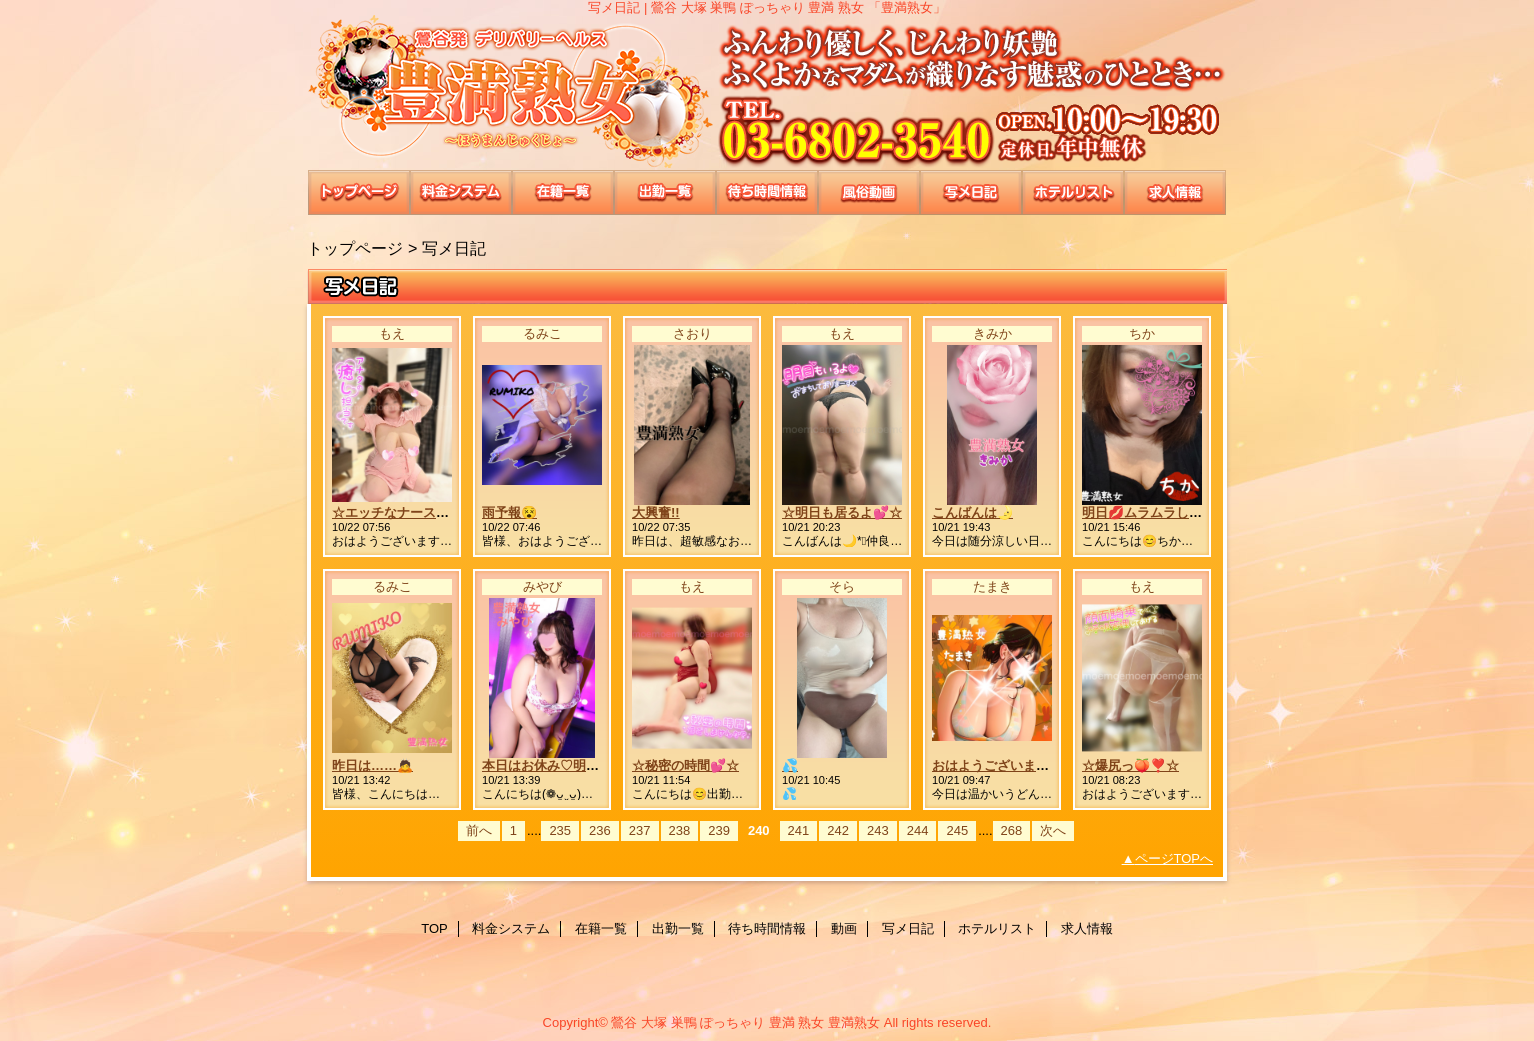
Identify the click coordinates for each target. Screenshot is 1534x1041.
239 (719, 830)
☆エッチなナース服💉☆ (405, 512)
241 (799, 830)
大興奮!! (656, 512)
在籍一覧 (563, 192)
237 (640, 830)
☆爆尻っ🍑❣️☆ (1130, 765)
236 (600, 830)
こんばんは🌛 (972, 512)
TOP (359, 192)
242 (838, 830)
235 (560, 830)
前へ (479, 830)
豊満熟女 (767, 92)
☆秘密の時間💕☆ (685, 765)
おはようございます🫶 (998, 765)
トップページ (355, 248)
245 (957, 830)
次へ (1053, 830)
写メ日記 (971, 192)
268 (1012, 830)
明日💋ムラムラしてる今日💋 (1169, 512)
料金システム (461, 192)
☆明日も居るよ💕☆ (842, 512)
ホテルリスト (1073, 192)
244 (918, 830)
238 (680, 830)
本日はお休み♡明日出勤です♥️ (570, 765)
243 (878, 830)
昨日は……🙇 (372, 765)
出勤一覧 (665, 192)
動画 (869, 192)
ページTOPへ (1174, 858)
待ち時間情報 (767, 192)
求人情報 (1175, 192)
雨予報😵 (509, 512)
